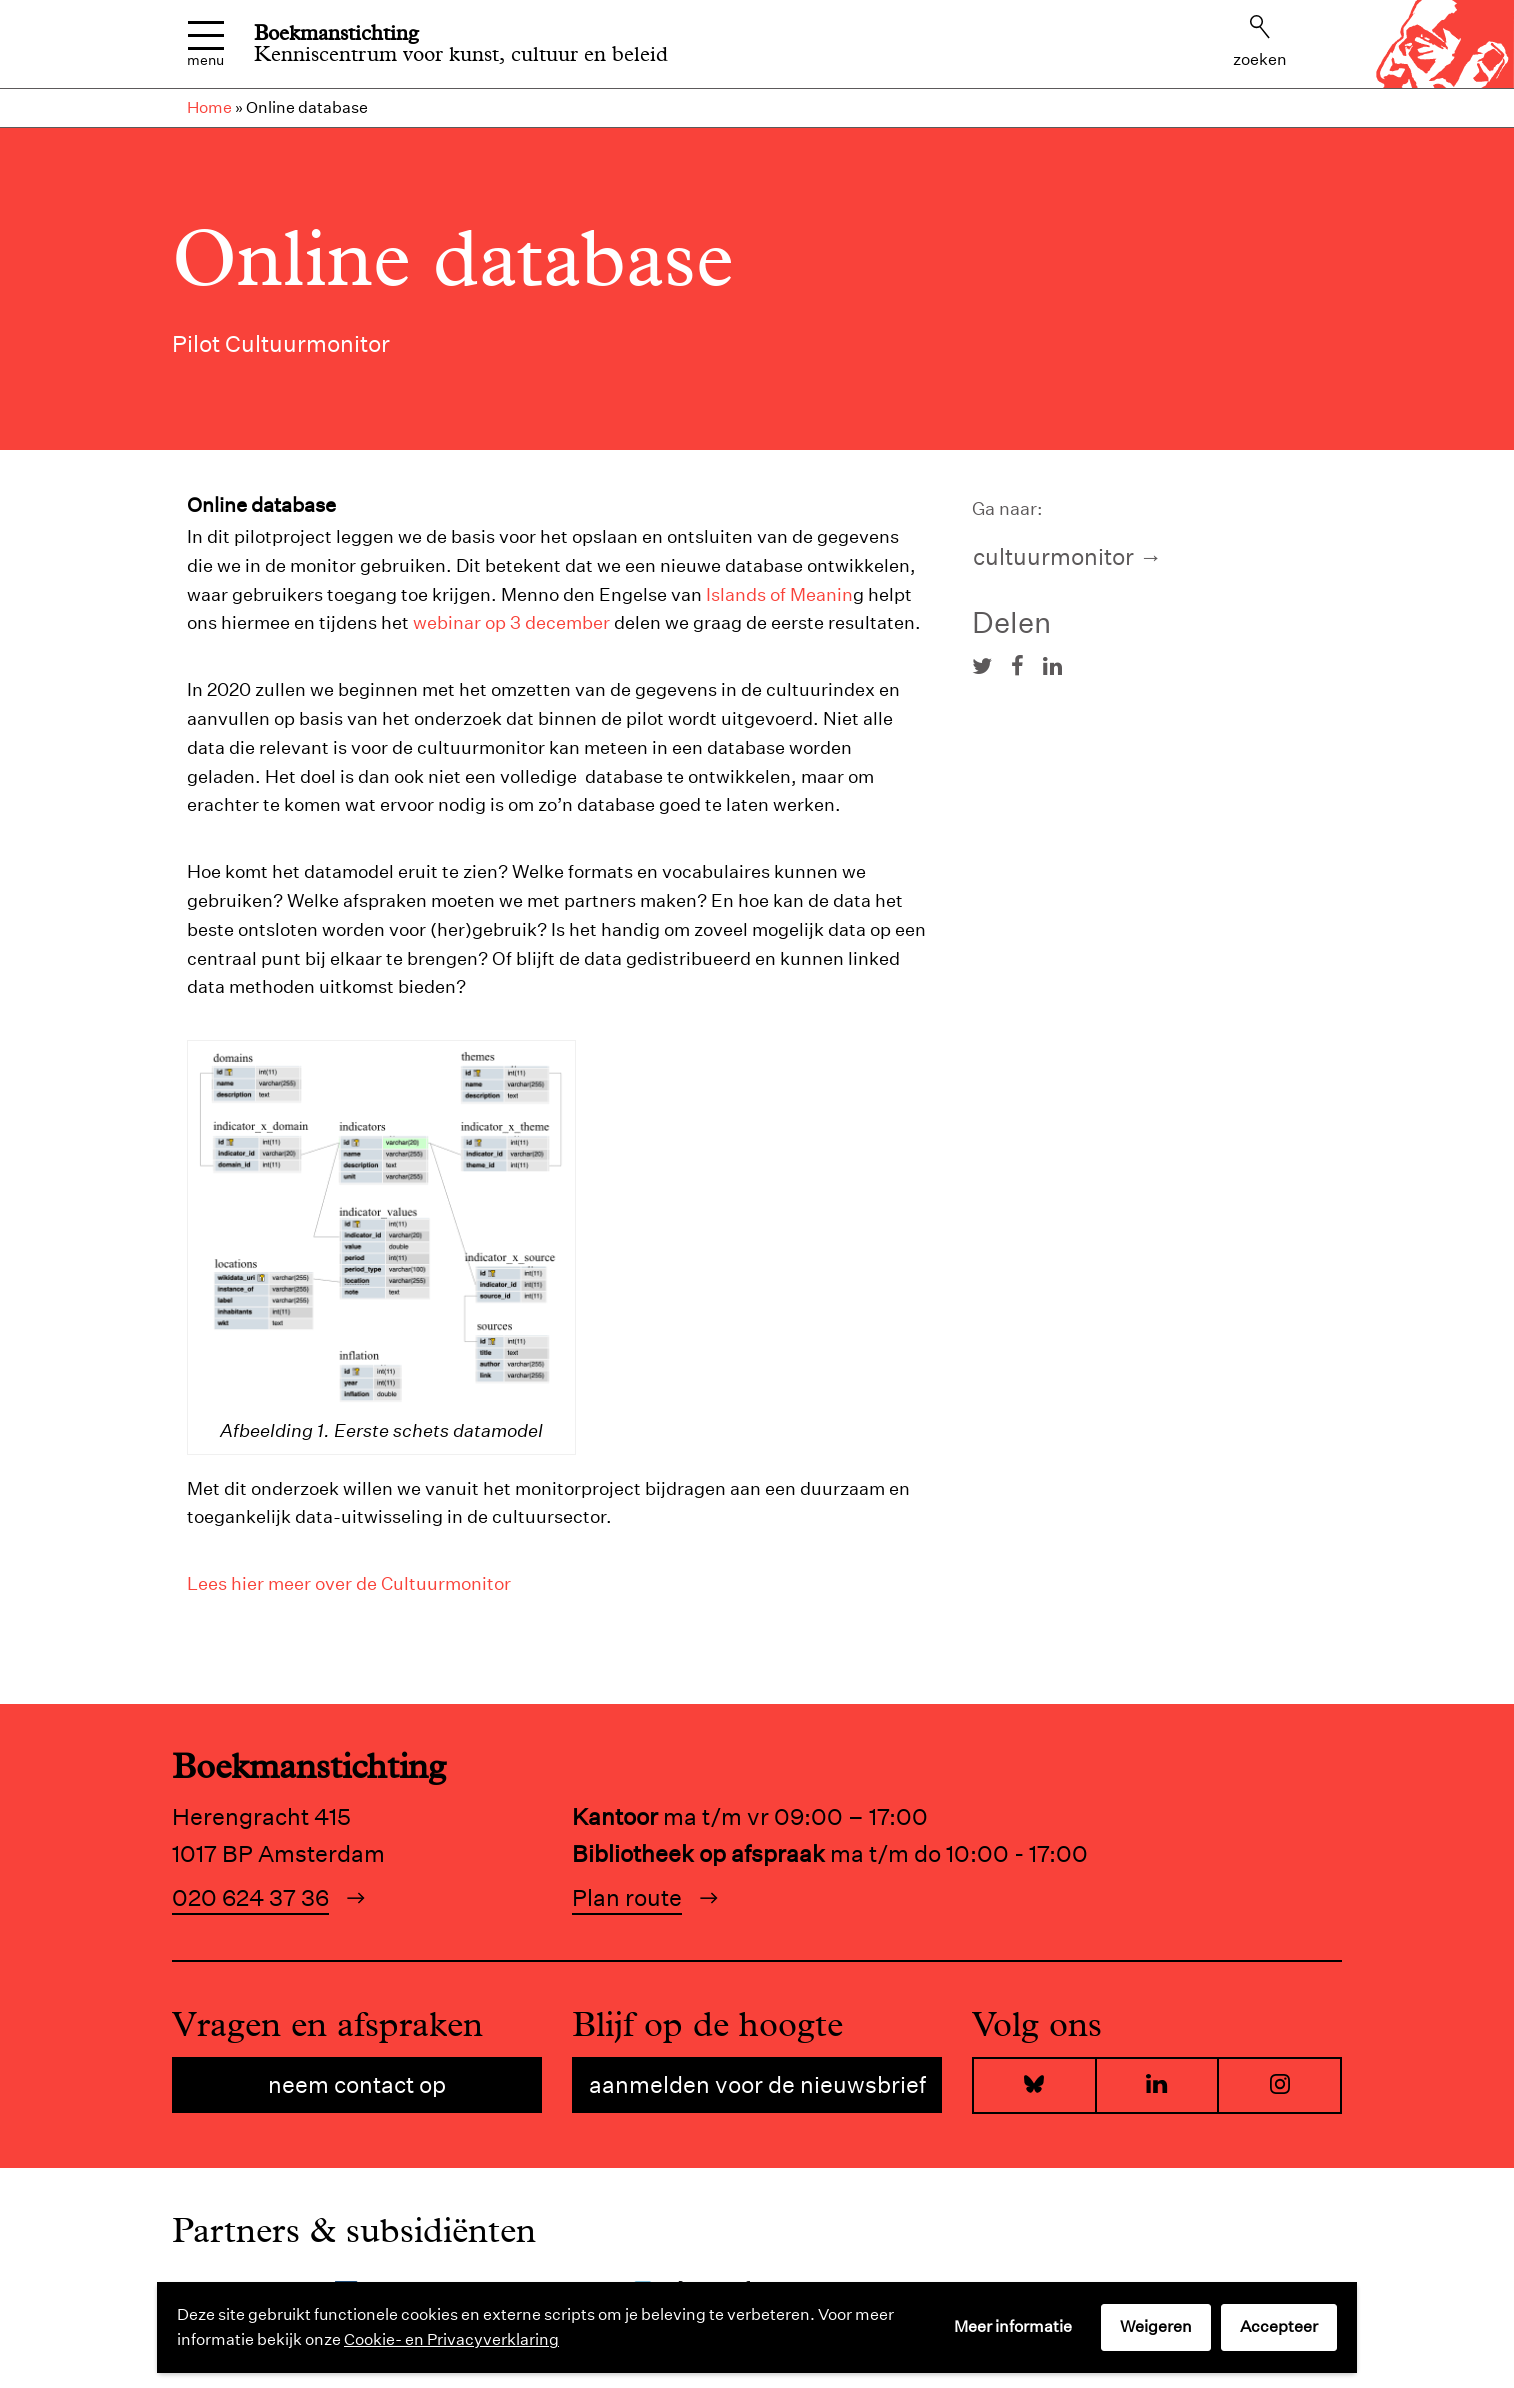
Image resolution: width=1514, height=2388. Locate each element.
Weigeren (1156, 2326)
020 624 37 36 (250, 1897)
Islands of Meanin (779, 594)
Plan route (627, 1897)
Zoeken (1260, 42)
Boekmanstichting (336, 33)
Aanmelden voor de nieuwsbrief (757, 2084)
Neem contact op (357, 2084)
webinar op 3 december (511, 622)
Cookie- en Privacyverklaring (451, 2339)
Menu (205, 44)
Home (209, 107)
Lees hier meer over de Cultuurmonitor (349, 1583)
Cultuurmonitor (1053, 556)
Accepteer (1279, 2326)
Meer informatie (1013, 2326)
